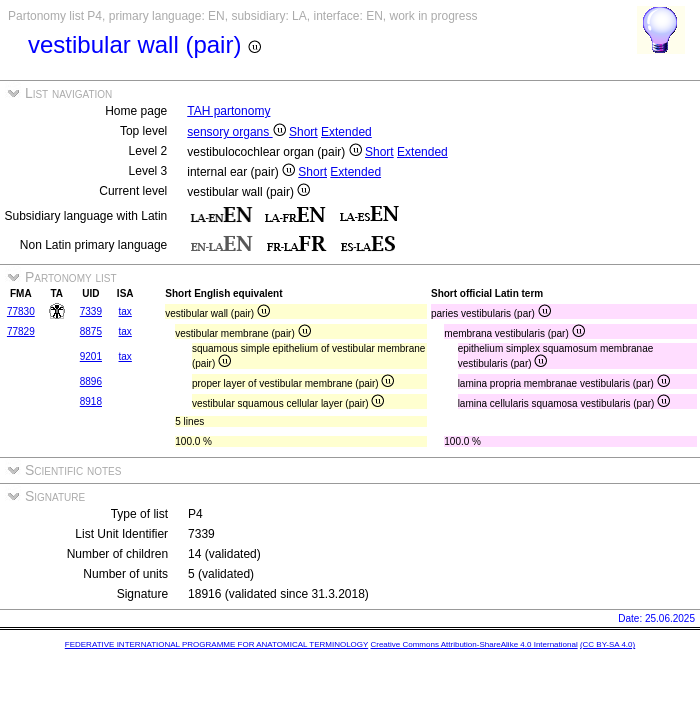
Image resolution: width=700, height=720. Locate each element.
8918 (91, 401)
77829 (21, 331)
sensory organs (236, 132)
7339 (91, 311)
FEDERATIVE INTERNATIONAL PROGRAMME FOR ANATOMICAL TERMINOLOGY (216, 644)
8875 (91, 331)
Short (303, 132)
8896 (91, 381)
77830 (21, 311)
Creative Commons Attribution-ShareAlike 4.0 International (473, 644)
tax (125, 311)
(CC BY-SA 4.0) (607, 644)
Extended (346, 132)
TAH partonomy (228, 111)
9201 (91, 356)
